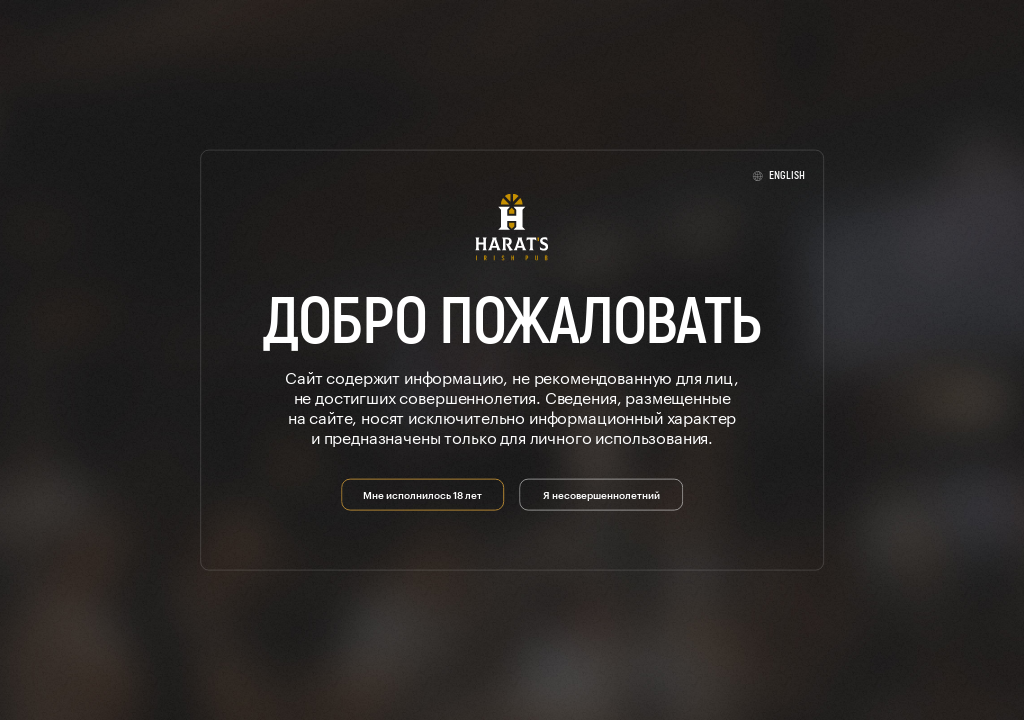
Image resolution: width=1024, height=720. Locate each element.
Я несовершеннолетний (601, 493)
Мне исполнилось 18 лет (422, 493)
